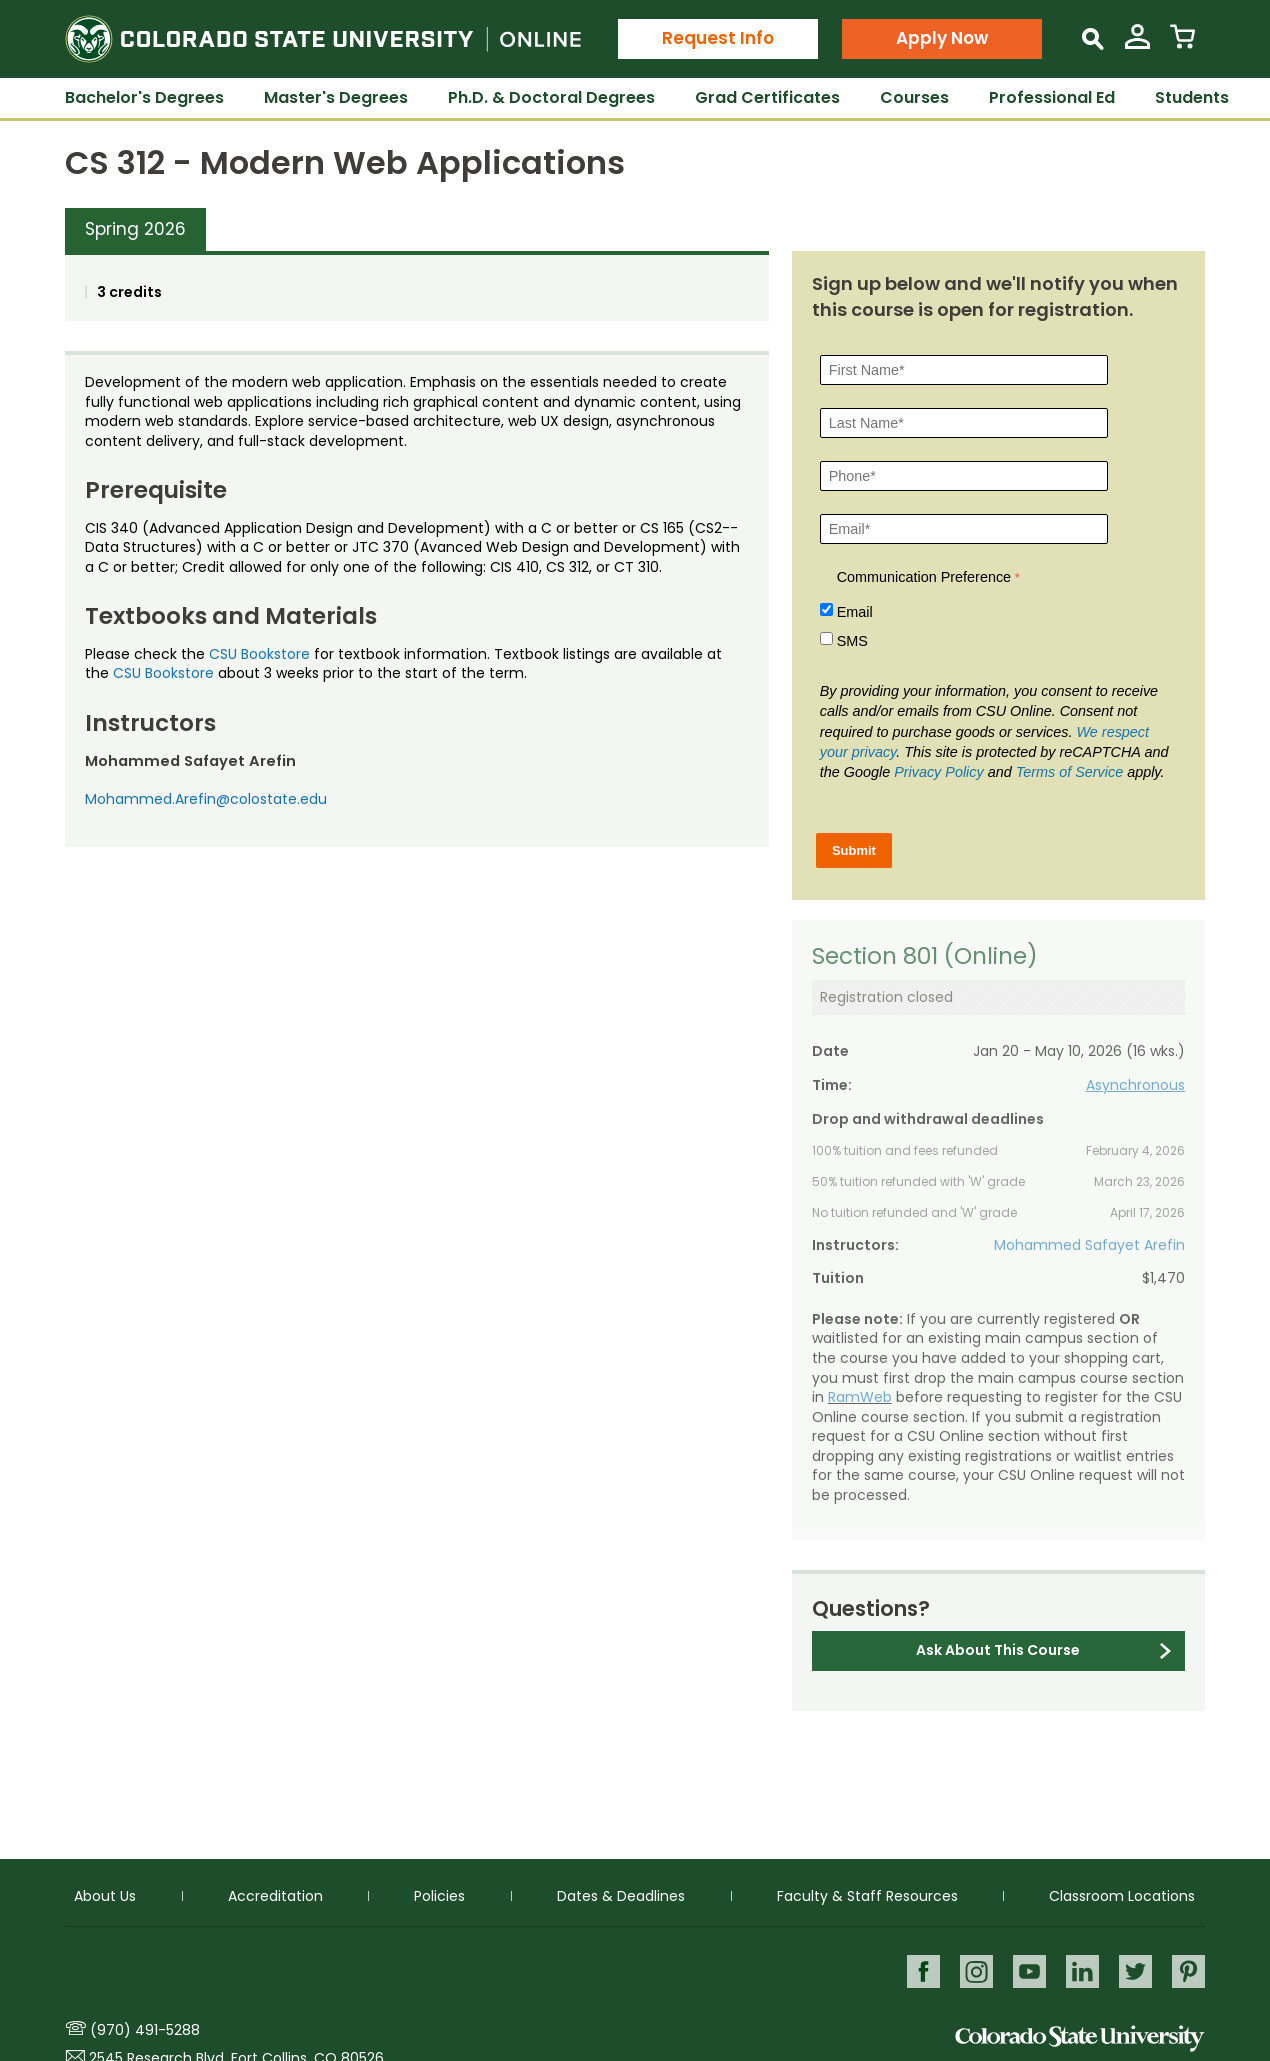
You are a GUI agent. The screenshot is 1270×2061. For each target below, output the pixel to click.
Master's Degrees (336, 97)
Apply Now (942, 38)
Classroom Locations (1122, 1895)
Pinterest (1188, 1970)
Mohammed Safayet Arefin (1089, 1245)
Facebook (918, 1970)
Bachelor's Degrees (144, 97)
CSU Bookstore (259, 654)
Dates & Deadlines (621, 1895)
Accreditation (275, 1895)
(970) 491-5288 (145, 2030)
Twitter (1134, 1970)
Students (1192, 97)
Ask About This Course (998, 1650)
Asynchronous (1135, 1085)
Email (855, 612)
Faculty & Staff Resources (867, 1895)
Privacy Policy (939, 772)
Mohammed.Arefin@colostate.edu (206, 799)
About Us (105, 1895)
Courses (914, 97)
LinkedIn (1080, 1970)
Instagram (972, 1970)
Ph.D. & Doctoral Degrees (551, 97)
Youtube (1026, 1970)
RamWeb (860, 1397)
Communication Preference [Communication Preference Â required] (924, 577)
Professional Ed (1052, 97)
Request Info (718, 38)
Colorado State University (1080, 2038)
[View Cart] (1182, 44)
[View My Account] (1137, 44)
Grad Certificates (767, 97)
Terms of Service (1069, 772)
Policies (439, 1895)
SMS (852, 641)
